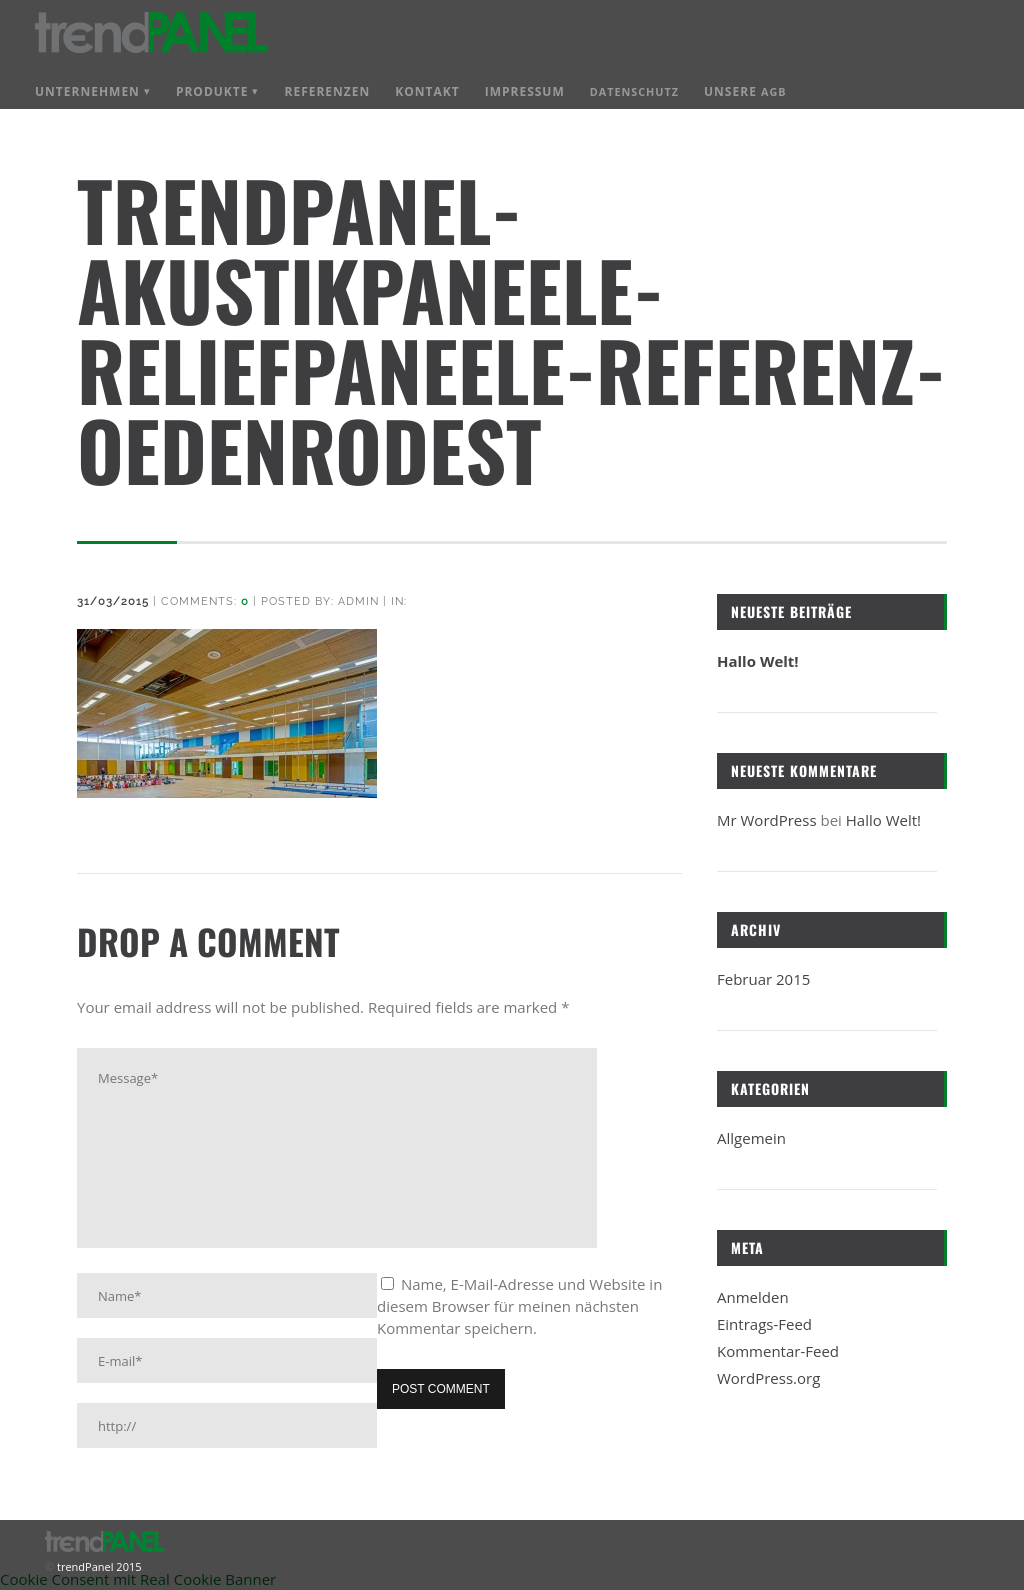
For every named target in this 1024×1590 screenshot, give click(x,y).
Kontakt (427, 91)
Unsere (745, 91)
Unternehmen (87, 91)
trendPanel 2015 (97, 1566)
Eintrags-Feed (764, 1324)
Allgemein (751, 1138)
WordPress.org (768, 1378)
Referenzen (327, 91)
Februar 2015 (763, 979)
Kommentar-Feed (778, 1351)
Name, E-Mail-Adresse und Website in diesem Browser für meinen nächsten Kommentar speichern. (519, 1306)
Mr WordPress (767, 820)
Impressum (525, 91)
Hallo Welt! (758, 661)
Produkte (212, 91)
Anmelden (753, 1297)
